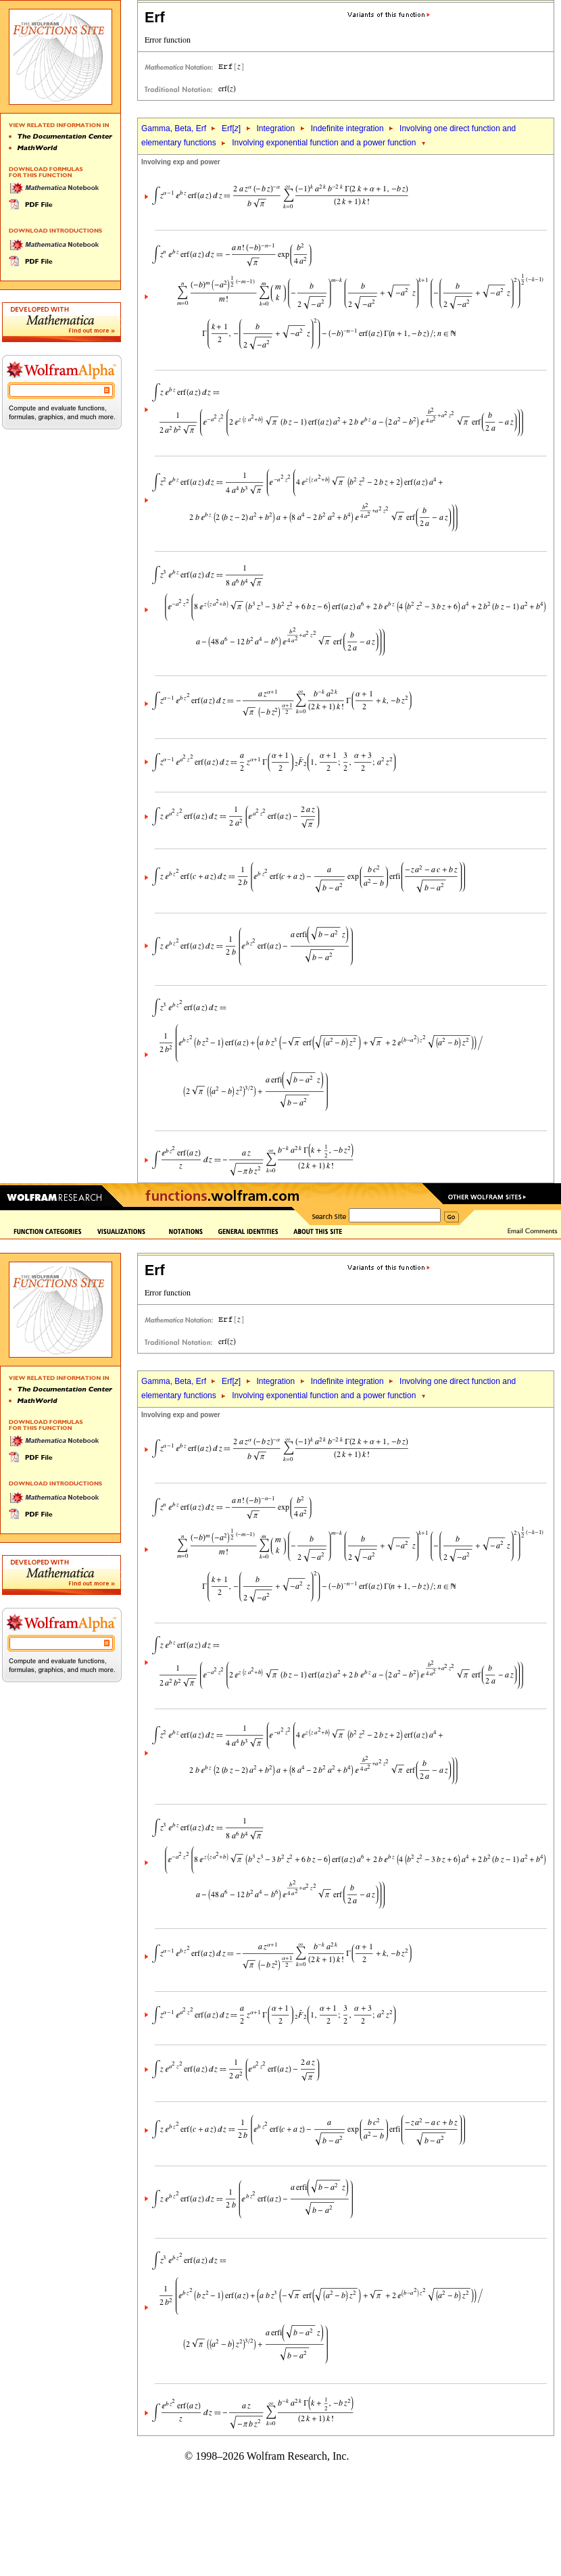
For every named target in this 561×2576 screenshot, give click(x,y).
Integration (276, 128)
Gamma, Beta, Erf (174, 128)
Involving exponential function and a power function (324, 142)
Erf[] (231, 128)
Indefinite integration (347, 128)
